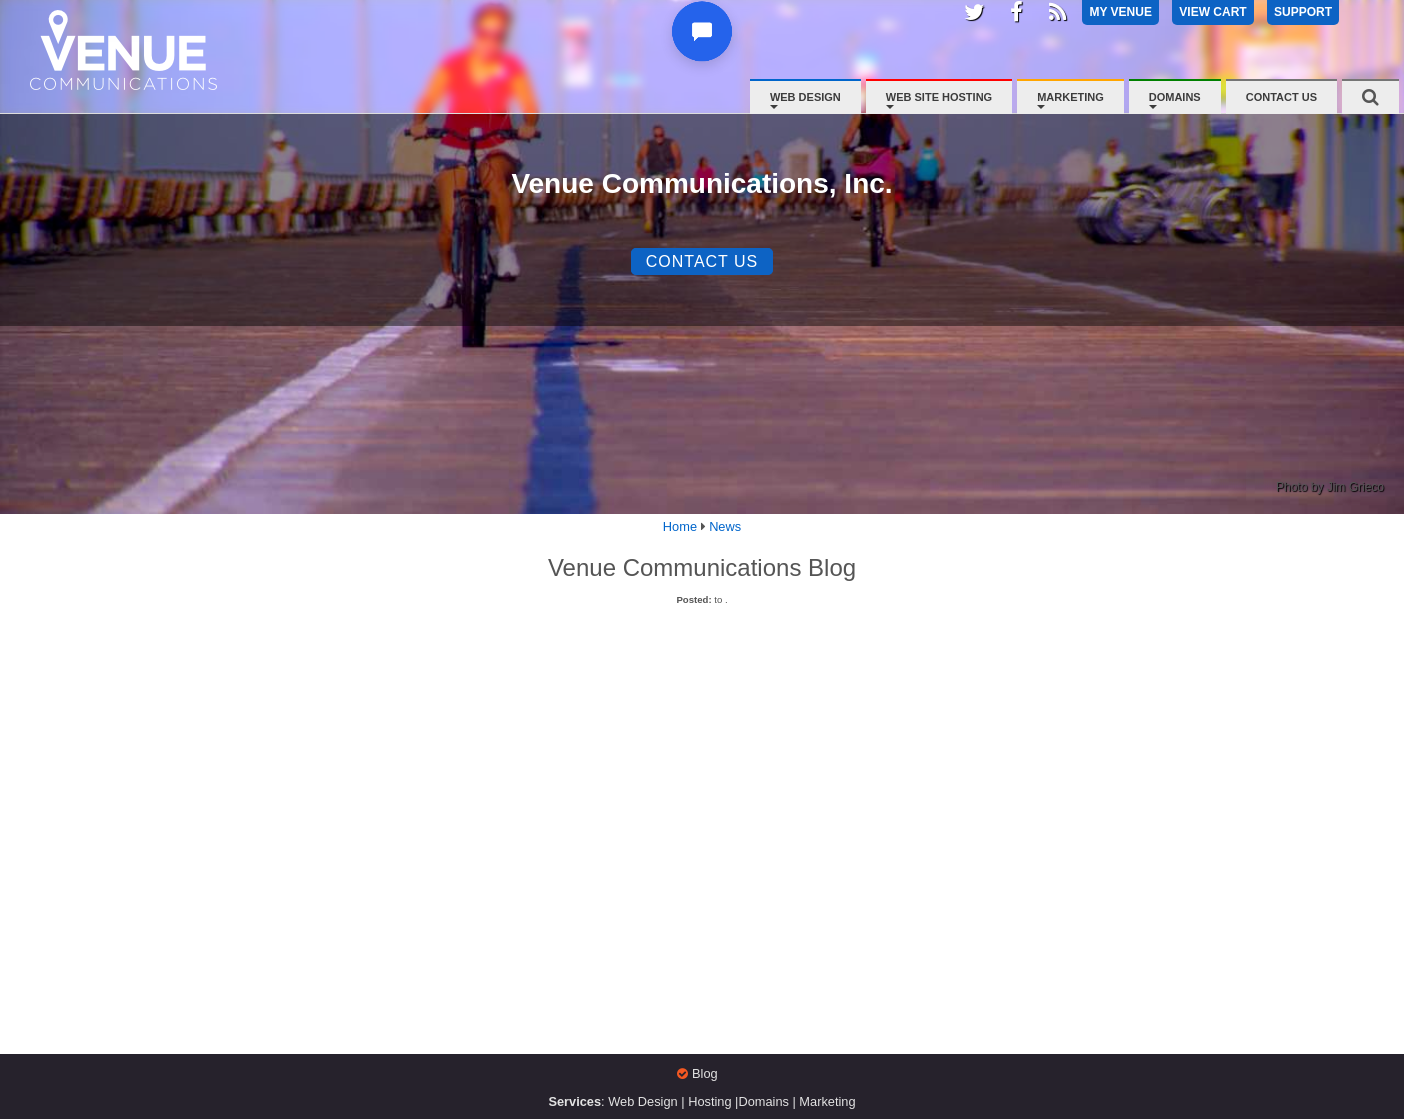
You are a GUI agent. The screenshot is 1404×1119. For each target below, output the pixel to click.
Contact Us (1281, 97)
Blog (705, 1073)
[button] (704, 43)
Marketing (1070, 97)
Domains (1175, 97)
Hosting (709, 1101)
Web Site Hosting (939, 97)
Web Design (805, 97)
